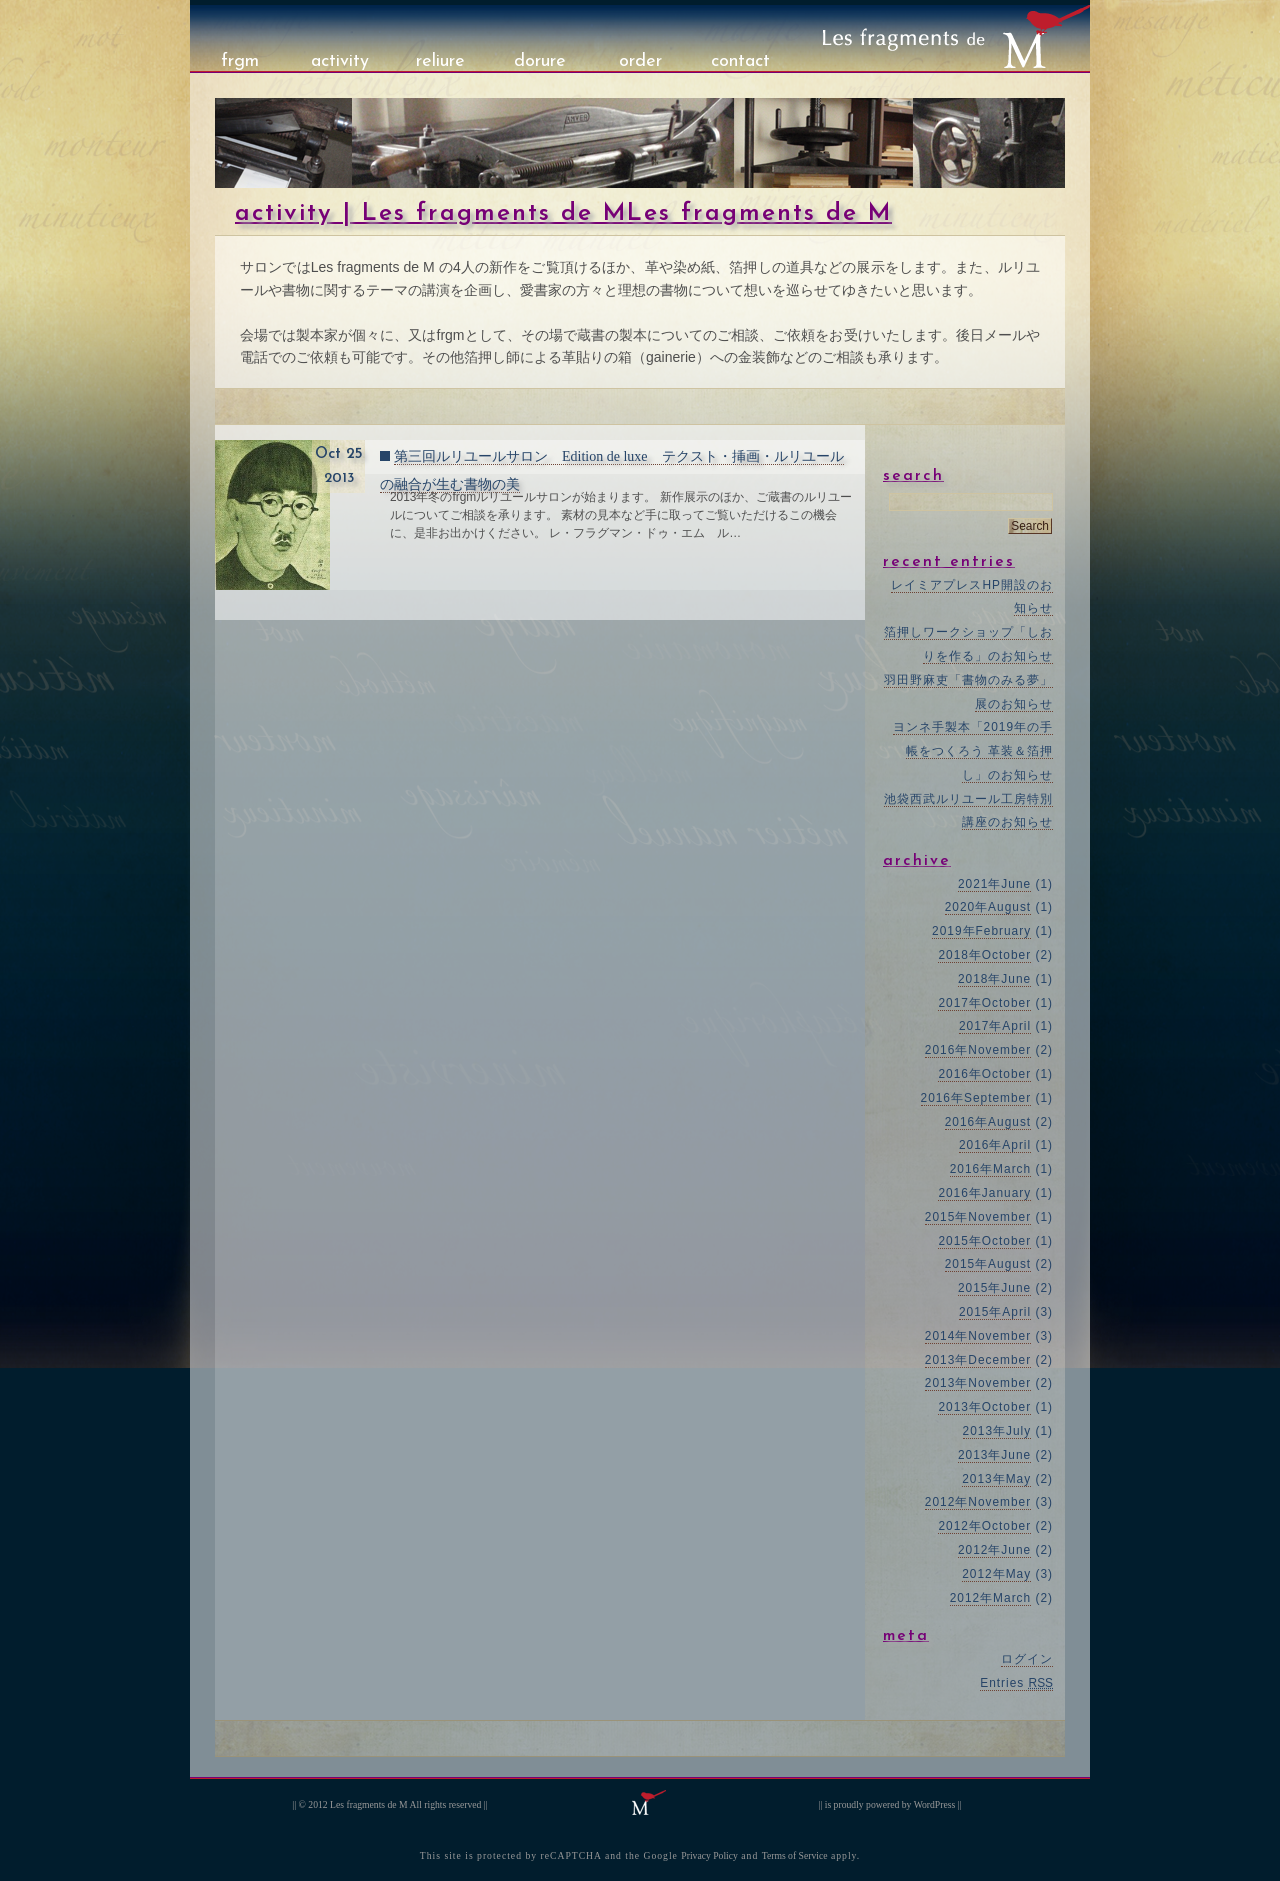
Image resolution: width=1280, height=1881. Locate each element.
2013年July (997, 1431)
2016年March (991, 1169)
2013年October (984, 1407)
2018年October (984, 955)
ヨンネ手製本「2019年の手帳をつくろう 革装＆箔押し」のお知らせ (973, 751)
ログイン (1027, 1659)
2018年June (994, 979)
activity (340, 61)
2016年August (988, 1122)
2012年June (994, 1550)
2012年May (996, 1574)
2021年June (994, 884)
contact (740, 61)
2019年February (981, 931)
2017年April (995, 1026)
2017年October (984, 1003)
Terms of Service (795, 1855)
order (640, 61)
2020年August (988, 907)
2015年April (995, 1312)
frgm (240, 61)
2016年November (978, 1050)
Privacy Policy (709, 1855)
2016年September (976, 1098)
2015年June (994, 1288)
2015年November (978, 1217)
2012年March (991, 1598)
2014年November (978, 1336)
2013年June (994, 1455)
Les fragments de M (369, 1804)
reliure (440, 61)
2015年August (988, 1264)
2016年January (984, 1193)
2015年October (984, 1241)
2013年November (978, 1383)
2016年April (995, 1145)
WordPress (935, 1804)
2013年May (996, 1479)
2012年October (984, 1526)
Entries (1016, 1683)
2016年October (984, 1074)
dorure (540, 61)
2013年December (978, 1360)
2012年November (978, 1502)
